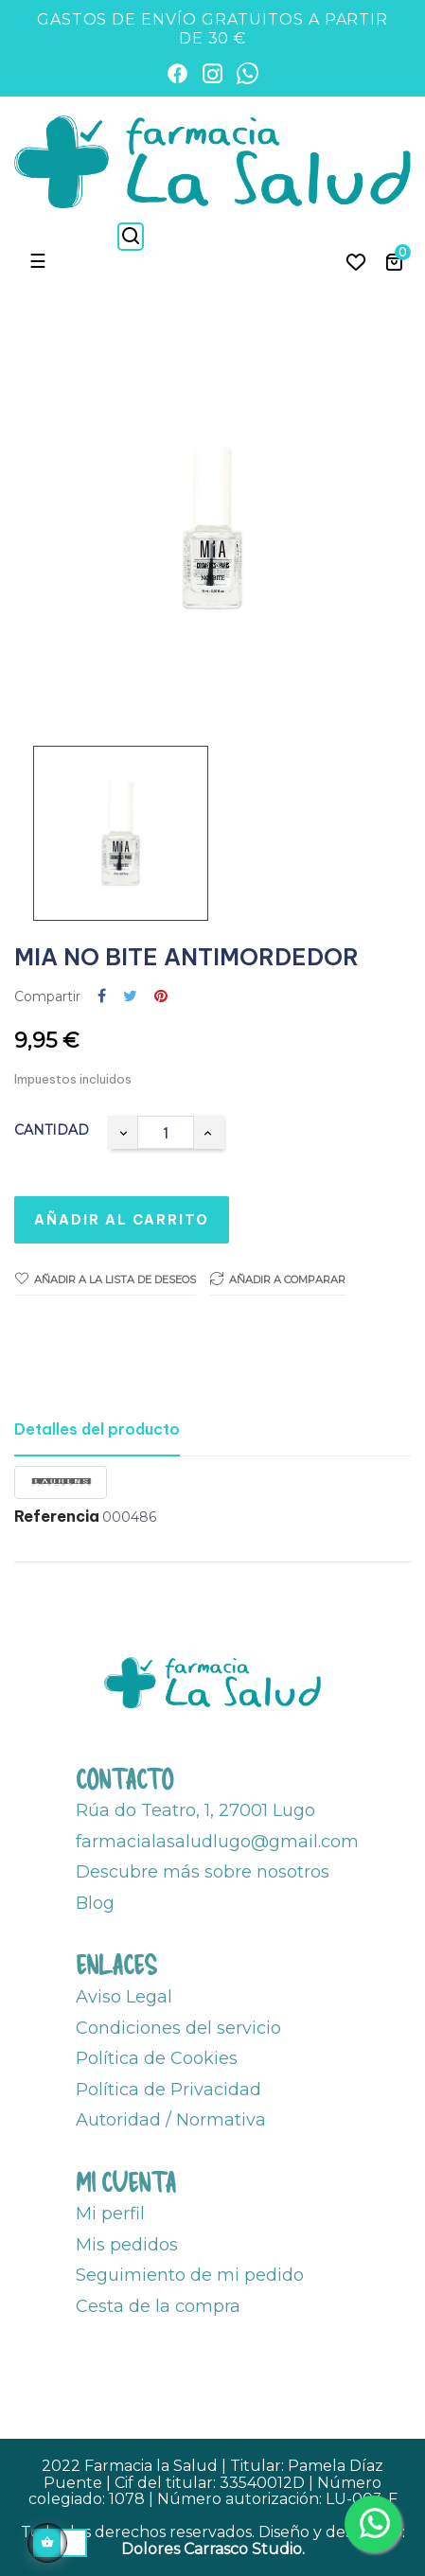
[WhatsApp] (247, 73)
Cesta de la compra (158, 2306)
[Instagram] (212, 73)
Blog (95, 1903)
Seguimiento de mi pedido (190, 2275)
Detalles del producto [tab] (97, 1429)
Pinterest (161, 997)
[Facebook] (177, 73)
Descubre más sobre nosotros (202, 1871)
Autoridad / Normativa (171, 2119)
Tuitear (130, 997)
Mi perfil (110, 2213)
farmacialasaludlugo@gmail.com (217, 1841)
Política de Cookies (157, 2058)
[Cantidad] (165, 1132)
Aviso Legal (124, 1996)
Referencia (56, 1517)
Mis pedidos (127, 2244)
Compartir (101, 997)
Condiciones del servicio (178, 2028)
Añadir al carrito (121, 1219)
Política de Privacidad (168, 2089)
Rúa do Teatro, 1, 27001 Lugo (195, 1810)
